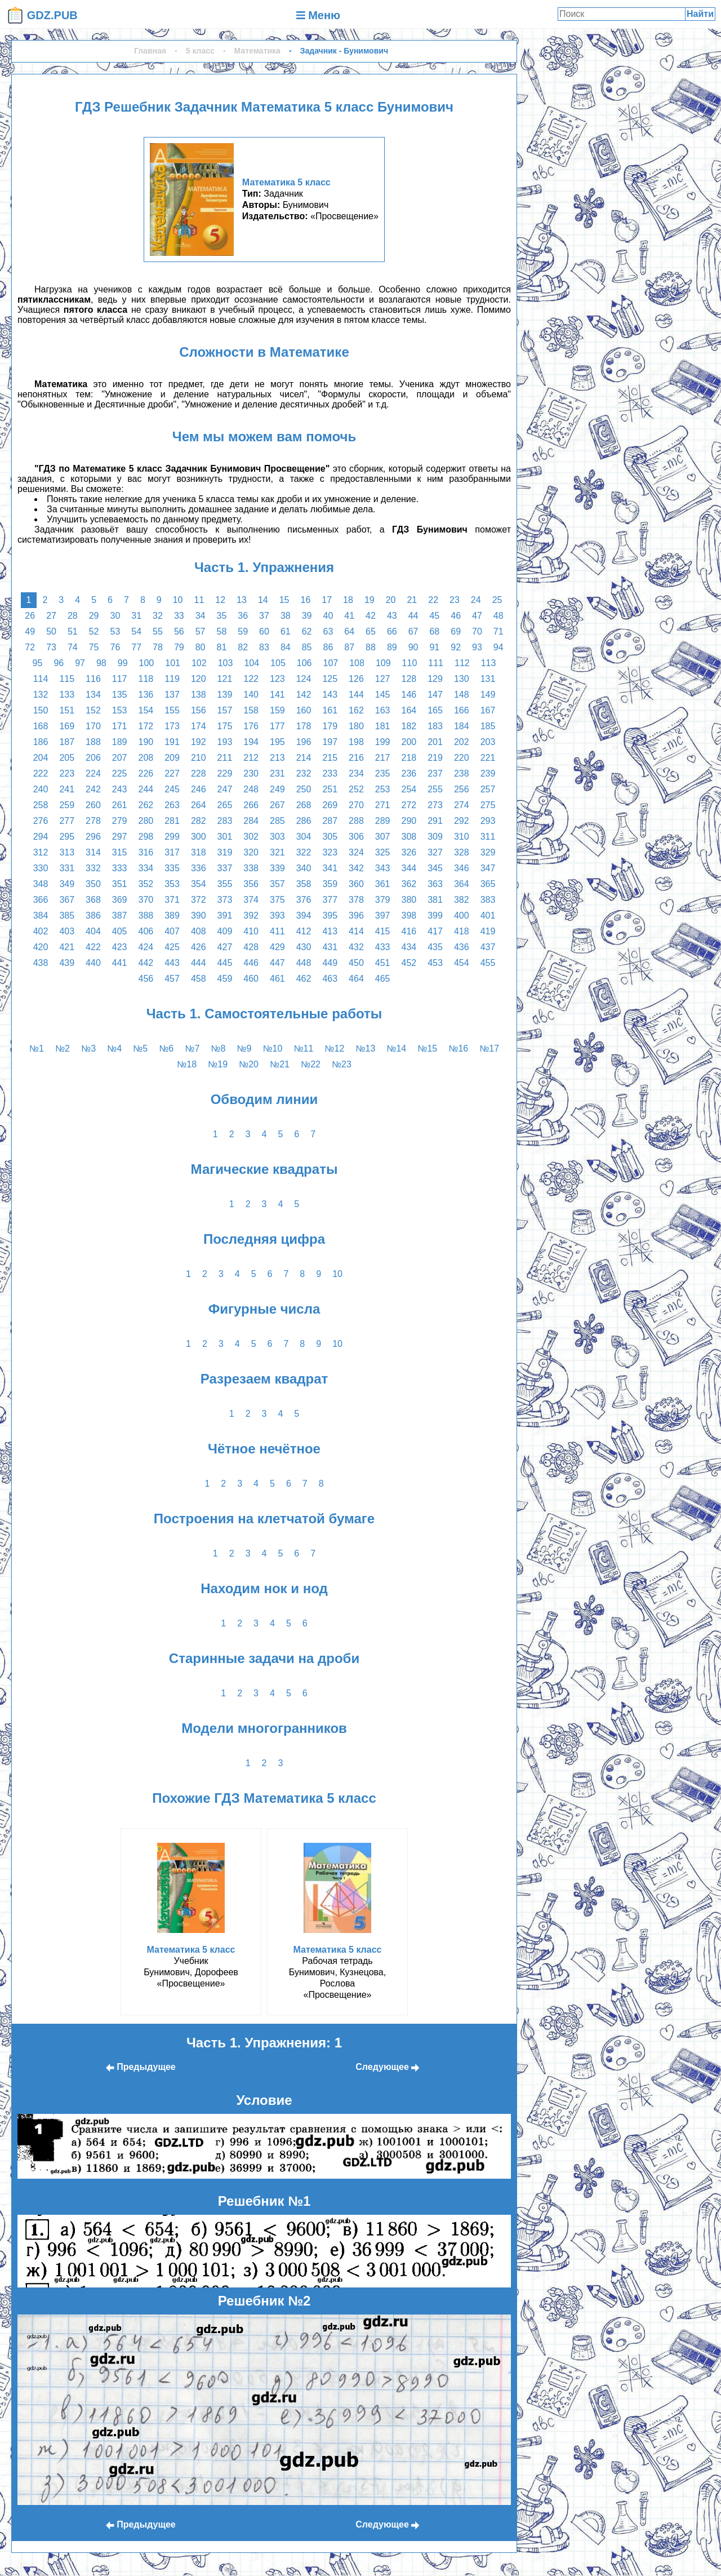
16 (305, 600)
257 (488, 789)
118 (145, 679)
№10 (272, 1048)
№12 (334, 1048)
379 (382, 900)
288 (356, 821)
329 (488, 852)
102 (199, 663)
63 (328, 631)
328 (461, 852)
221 (488, 757)
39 (307, 615)
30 (115, 615)
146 (409, 694)
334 (145, 868)
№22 (311, 1064)
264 (198, 805)
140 (251, 694)
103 (225, 663)
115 (66, 679)
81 (222, 647)
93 (477, 647)
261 (119, 805)
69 (456, 631)
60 (264, 631)
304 (303, 836)
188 (93, 742)
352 (145, 884)
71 (498, 631)
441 (119, 963)
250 (303, 789)
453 (435, 963)
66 (392, 631)
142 (303, 694)
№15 (427, 1048)
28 (73, 615)
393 (277, 915)
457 (172, 978)
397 (382, 915)
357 (277, 884)
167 (488, 710)
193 (225, 742)
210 (198, 757)
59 (243, 631)
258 (40, 805)
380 (409, 900)
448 (303, 963)
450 (356, 963)
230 (251, 773)
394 (303, 915)
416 (409, 931)
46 (456, 615)
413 (329, 931)
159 (277, 710)
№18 (187, 1064)
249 (277, 789)
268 (303, 805)
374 (251, 900)
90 (413, 647)
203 (488, 742)
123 (277, 679)
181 (382, 726)
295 (66, 836)
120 (198, 679)
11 (199, 600)
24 (476, 600)
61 (286, 631)
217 (382, 757)
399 (435, 915)
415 (382, 931)
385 (66, 915)
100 (146, 663)
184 (461, 726)
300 (198, 836)
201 (435, 742)
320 (251, 852)
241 (66, 789)
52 (94, 631)
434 (409, 947)
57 (200, 631)
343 (382, 868)
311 (488, 836)
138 (198, 694)
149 (488, 694)
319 (225, 852)
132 (40, 694)
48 (498, 615)
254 (409, 789)
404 (93, 931)
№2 (62, 1048)
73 (51, 647)
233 (329, 773)
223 (66, 773)
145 (382, 694)
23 (454, 600)
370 (145, 900)
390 (198, 915)
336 (198, 868)
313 (66, 852)
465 (382, 978)
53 (115, 631)
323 (329, 852)
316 (145, 852)
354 (198, 884)
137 (172, 694)
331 (66, 868)
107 (330, 663)
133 (66, 694)
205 (66, 757)
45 (434, 615)
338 (251, 868)
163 (382, 710)
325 (382, 852)
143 (329, 694)
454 (461, 963)
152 (93, 710)
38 (286, 615)
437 (488, 947)
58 (222, 631)
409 (225, 931)
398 (409, 915)
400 (461, 915)
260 (93, 805)
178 (303, 726)
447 (277, 963)
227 (172, 773)
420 (40, 947)
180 (356, 726)
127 (382, 679)
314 (93, 852)
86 (328, 647)
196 (303, 742)
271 (382, 805)
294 (40, 836)
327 (435, 852)
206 (93, 757)
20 (391, 600)
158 (251, 710)
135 (119, 694)
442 (145, 963)
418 (461, 931)
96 (59, 663)
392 (251, 915)
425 (172, 947)
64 (349, 631)
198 (356, 742)
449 (329, 963)
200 (409, 742)
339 (277, 868)
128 (409, 679)
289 (382, 821)
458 (198, 978)
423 (119, 947)
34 (200, 615)
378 (356, 900)
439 (66, 963)
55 (158, 631)
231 (277, 773)
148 (461, 694)
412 (303, 931)
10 (178, 600)
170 (93, 726)
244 (145, 789)
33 (179, 615)
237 (435, 773)
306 (356, 836)
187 (66, 742)
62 (307, 631)
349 (66, 884)
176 (251, 726)
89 (392, 647)
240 (40, 789)
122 (251, 679)
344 (409, 868)
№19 (218, 1064)
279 (119, 821)
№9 (244, 1048)
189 (119, 742)
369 (119, 900)
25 (497, 600)
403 (66, 931)
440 (93, 963)
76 (115, 647)
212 (251, 757)
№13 (365, 1048)
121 (225, 679)
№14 (396, 1048)
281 (172, 821)
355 (225, 884)
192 (198, 742)
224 (93, 773)
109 (383, 663)
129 (435, 679)
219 (435, 757)
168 (40, 726)
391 (225, 915)
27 (51, 615)
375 (277, 900)
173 (172, 726)
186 (40, 742)
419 (488, 931)
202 (461, 742)
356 (251, 884)
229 (225, 773)
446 (251, 963)
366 (40, 900)
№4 (114, 1048)
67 (413, 631)
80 (200, 647)
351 (119, 884)
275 (488, 805)
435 (435, 947)
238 (461, 773)
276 (40, 821)
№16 (458, 1048)
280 (145, 821)
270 (356, 805)
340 (303, 868)
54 (136, 631)
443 (172, 963)
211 (225, 757)
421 (66, 947)
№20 (249, 1064)
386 (93, 915)
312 (40, 852)
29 (94, 615)
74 (73, 647)
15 (284, 600)
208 (145, 757)
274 (461, 805)
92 (456, 647)
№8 (218, 1048)
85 (307, 647)
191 (172, 742)
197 (329, 742)
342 (356, 868)
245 (172, 789)
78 (158, 647)
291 (435, 821)
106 (304, 663)
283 (225, 821)
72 (30, 647)
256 (461, 789)
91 (434, 647)
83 (264, 647)
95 (38, 663)
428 (251, 947)
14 (263, 600)
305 (329, 836)
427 (225, 947)
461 (277, 978)
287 (329, 821)
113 (488, 663)
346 (461, 868)
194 (251, 742)
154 (145, 710)
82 (243, 647)
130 (461, 679)
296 (93, 836)
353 (172, 884)
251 (329, 789)
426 (198, 947)
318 (198, 852)
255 (435, 789)
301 (225, 836)
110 (409, 663)
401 (488, 915)
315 (119, 852)
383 (488, 900)
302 (251, 836)
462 (303, 978)
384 (40, 915)
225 (119, 773)
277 (66, 821)
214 (303, 757)
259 (66, 805)
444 (198, 963)
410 (251, 931)
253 (382, 789)
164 (409, 710)
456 (145, 978)
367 (66, 900)
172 (145, 726)
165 (435, 710)
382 (461, 900)
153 (119, 710)
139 (225, 694)
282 (198, 821)
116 (93, 679)
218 (409, 757)
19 (369, 600)
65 (371, 631)
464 (356, 978)
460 (251, 978)
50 (51, 631)
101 (172, 663)
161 (329, 710)
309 (435, 836)
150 (40, 710)
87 (349, 647)
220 (461, 757)
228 (198, 773)
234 (356, 773)
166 (461, 710)
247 (225, 789)
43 (392, 615)
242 (93, 789)
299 (172, 836)
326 (409, 852)
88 (371, 647)
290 (409, 821)
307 (382, 836)
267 (277, 805)
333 (119, 868)
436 (461, 947)
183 (435, 726)
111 (435, 663)
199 (382, 742)
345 (435, 868)
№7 (192, 1048)
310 (461, 836)
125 (329, 679)
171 (119, 726)
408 (198, 931)
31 (136, 615)
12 (220, 600)
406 (145, 931)
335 (172, 868)
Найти (700, 14)
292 (461, 821)
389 (172, 915)
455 (488, 963)
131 (488, 679)
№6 (166, 1048)
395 (329, 915)
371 (172, 900)
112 (462, 663)
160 (303, 710)
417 (435, 931)
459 (225, 978)
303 (277, 836)
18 (348, 600)
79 (179, 647)
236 (409, 773)
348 (40, 884)
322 (303, 852)
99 (123, 663)
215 (329, 757)
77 (136, 647)
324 (356, 852)
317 (172, 852)
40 (328, 615)
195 (277, 742)
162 (356, 710)
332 (93, 868)
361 (382, 884)
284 (251, 821)
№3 (88, 1048)
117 (119, 679)
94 (498, 647)
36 (243, 615)
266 (251, 805)
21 (412, 600)
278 (93, 821)
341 (329, 868)
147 (435, 694)
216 (356, 757)
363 (435, 884)
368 (93, 900)
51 (73, 631)
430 (303, 947)
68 (434, 631)
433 (382, 947)
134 (93, 694)
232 (303, 773)
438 (40, 963)
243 (119, 789)
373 (225, 900)
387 (119, 915)
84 (286, 647)
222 (40, 773)
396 (356, 915)
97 (80, 663)
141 (277, 694)
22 (433, 600)
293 (488, 821)
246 (198, 789)
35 (222, 615)
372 (198, 900)
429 (277, 947)
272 (409, 805)
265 (225, 805)
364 (461, 884)
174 (198, 726)
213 (277, 757)
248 (251, 789)
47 (477, 615)
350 (93, 884)
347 (488, 868)
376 (303, 900)
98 (101, 663)
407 (172, 931)
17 (327, 600)
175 (225, 726)
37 (264, 615)
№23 (341, 1064)
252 (356, 789)
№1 (36, 1048)
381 (435, 900)
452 (409, 963)
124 (303, 679)
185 (488, 726)
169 (66, 726)
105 (278, 663)
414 (356, 931)
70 (477, 631)
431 (329, 947)
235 (382, 773)
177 (277, 726)
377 (329, 900)
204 (40, 757)
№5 (140, 1048)
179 (329, 726)
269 (329, 805)
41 (349, 615)
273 (435, 805)
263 (172, 805)
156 (198, 710)
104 (251, 663)
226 (145, 773)
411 (277, 931)
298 (145, 836)
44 (413, 615)
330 (40, 868)
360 (356, 884)
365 (488, 884)
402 (40, 931)
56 (179, 631)
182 (409, 726)
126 (356, 679)
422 (93, 947)
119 (172, 679)
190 (145, 742)
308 (409, 836)
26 (30, 615)
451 (382, 963)
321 (277, 852)
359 (329, 884)
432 (356, 947)
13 (242, 600)
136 (145, 694)
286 (303, 821)
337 (225, 868)
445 (225, 963)
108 (356, 663)
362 (409, 884)
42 (371, 615)
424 (145, 947)
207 (119, 757)
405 (119, 931)
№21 (280, 1064)
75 (94, 647)
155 (172, 710)
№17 (489, 1048)
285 (277, 821)
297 (119, 836)
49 (30, 631)
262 (145, 805)
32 (158, 615)
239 (488, 773)
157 (225, 710)
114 (40, 679)
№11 (303, 1048)
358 (303, 884)
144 (356, 694)
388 (145, 915)
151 (66, 710)
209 (172, 757)
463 (329, 978)
